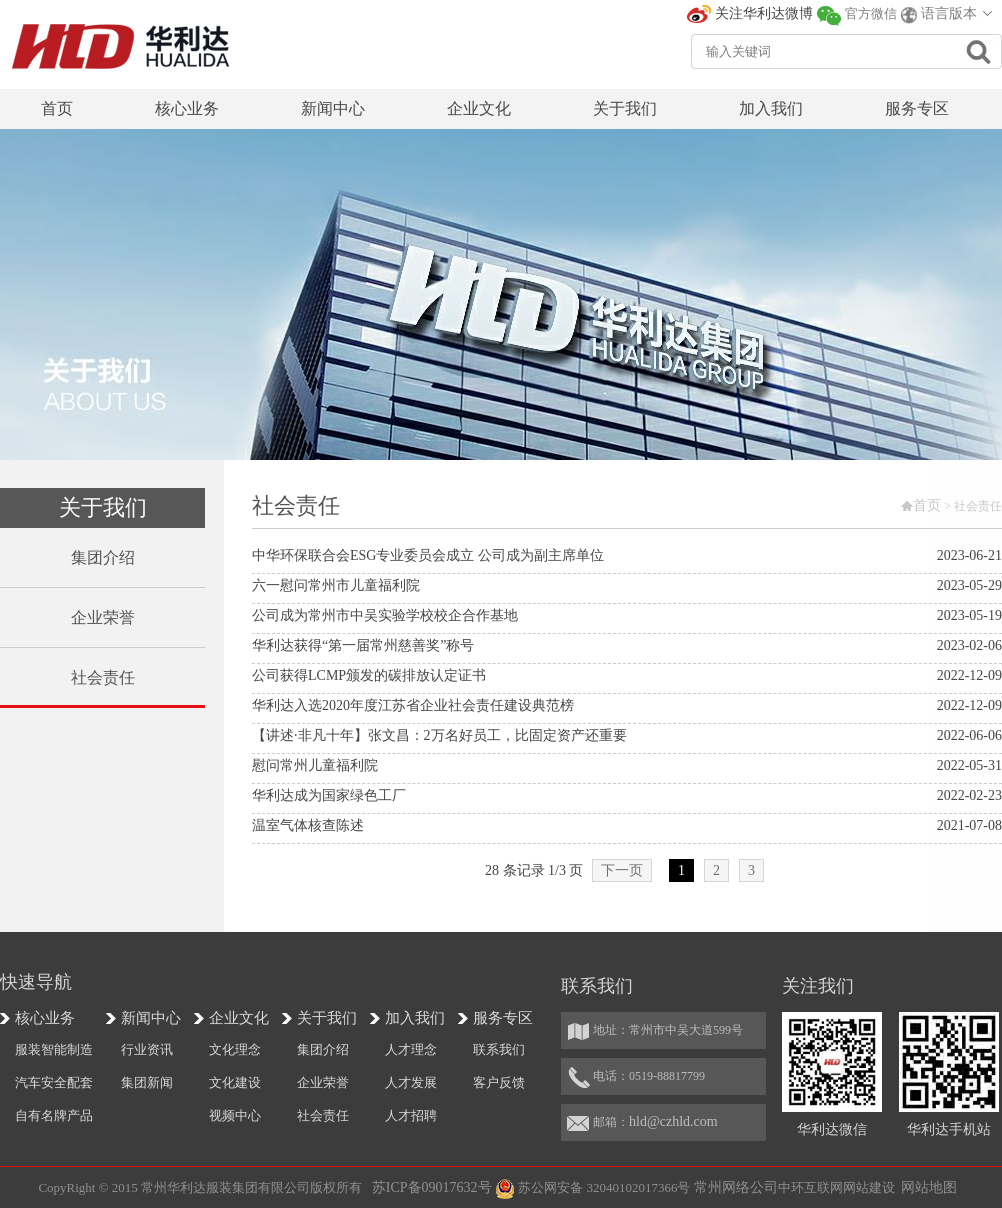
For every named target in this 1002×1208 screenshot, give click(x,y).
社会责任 (323, 1115)
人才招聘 (411, 1115)
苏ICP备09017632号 (432, 1187)
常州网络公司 (736, 1187)
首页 (927, 505)
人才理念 (411, 1049)
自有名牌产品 (54, 1115)
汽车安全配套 (54, 1082)
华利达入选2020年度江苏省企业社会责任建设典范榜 (413, 705)
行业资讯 (147, 1049)
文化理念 (235, 1049)
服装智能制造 (54, 1049)
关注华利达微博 (764, 13)
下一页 (622, 870)
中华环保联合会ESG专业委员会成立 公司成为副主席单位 (428, 555)
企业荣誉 (323, 1082)
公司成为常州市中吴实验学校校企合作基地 (385, 615)
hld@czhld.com (673, 1121)
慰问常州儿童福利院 (315, 765)
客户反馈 (499, 1082)
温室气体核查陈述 (308, 825)
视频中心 (235, 1115)
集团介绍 (323, 1049)
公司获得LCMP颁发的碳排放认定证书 (369, 675)
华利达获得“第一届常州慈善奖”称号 (363, 645)
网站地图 (929, 1187)
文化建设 (235, 1082)
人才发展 (411, 1082)
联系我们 (499, 1049)
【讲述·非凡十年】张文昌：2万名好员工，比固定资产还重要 (439, 735)
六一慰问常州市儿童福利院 (336, 585)
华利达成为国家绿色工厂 (329, 795)
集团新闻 (147, 1082)
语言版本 (949, 13)
